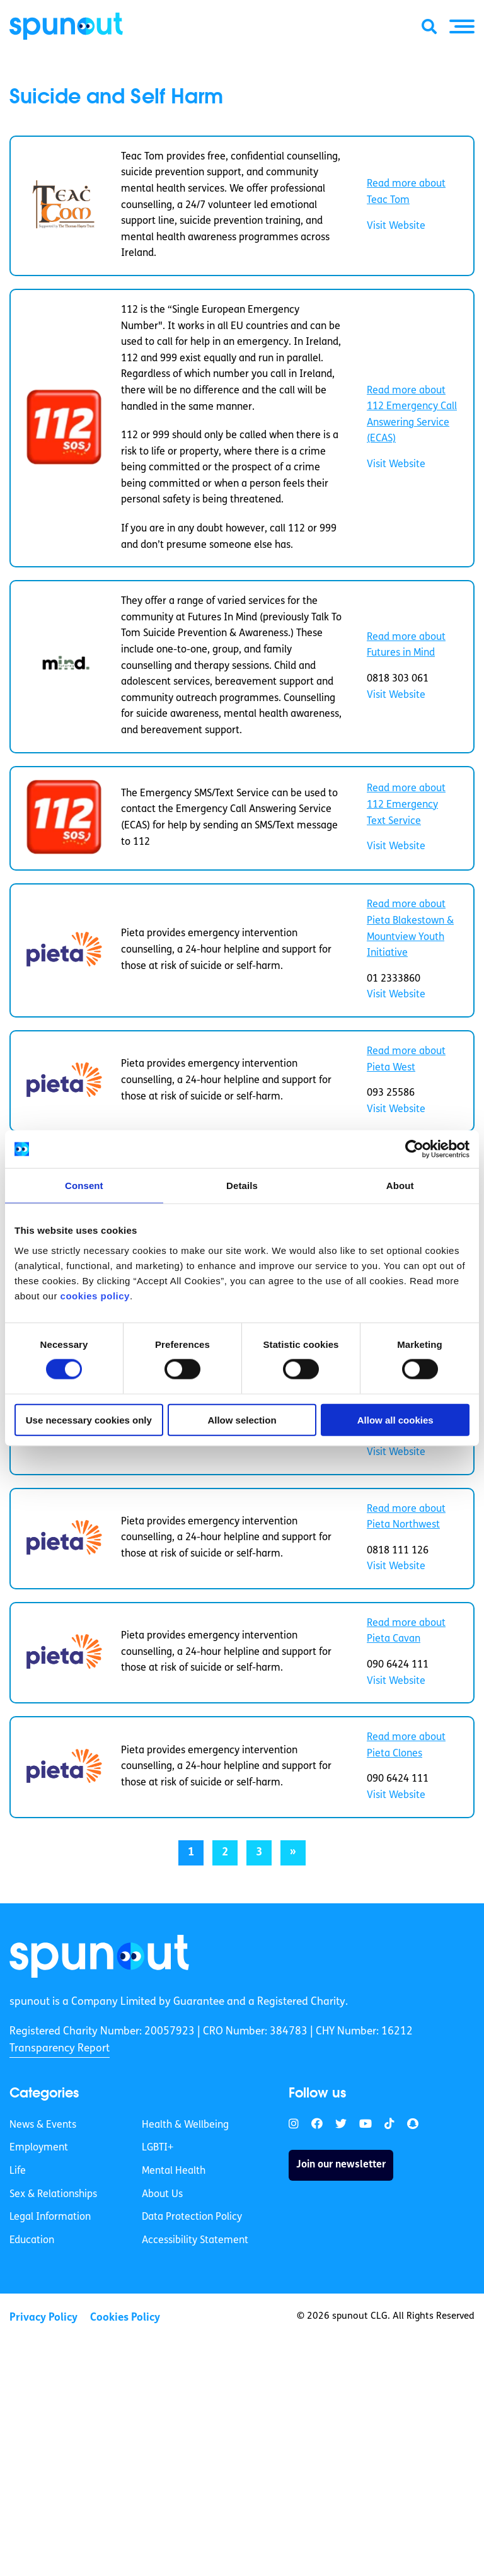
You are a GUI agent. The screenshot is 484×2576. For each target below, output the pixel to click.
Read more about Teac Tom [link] (406, 192)
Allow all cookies (395, 1419)
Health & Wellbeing (185, 2125)
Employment (38, 2148)
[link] (99, 1956)
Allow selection (241, 1419)
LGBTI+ (157, 2148)
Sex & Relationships (53, 2195)
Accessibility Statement (195, 2241)
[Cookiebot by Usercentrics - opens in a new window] (414, 1149)
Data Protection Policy (192, 2217)
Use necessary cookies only (89, 1419)
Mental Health (173, 2171)
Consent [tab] (84, 1185)
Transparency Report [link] (59, 2048)
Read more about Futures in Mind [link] (406, 645)
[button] (462, 26)
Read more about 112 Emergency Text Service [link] (406, 805)
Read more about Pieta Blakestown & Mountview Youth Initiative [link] (410, 929)
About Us (162, 2195)
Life (17, 2171)
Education (31, 2241)
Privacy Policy (43, 2317)
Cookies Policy (125, 2317)
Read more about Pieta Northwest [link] (406, 1517)
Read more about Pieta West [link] (406, 1060)
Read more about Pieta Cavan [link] (406, 1631)
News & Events (42, 2125)
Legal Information (50, 2217)
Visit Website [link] (396, 226)
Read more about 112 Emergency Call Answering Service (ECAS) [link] (412, 415)
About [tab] (400, 1185)
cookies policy (95, 1295)
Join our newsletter (341, 2165)
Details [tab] (242, 1185)
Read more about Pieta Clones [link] (406, 1745)
